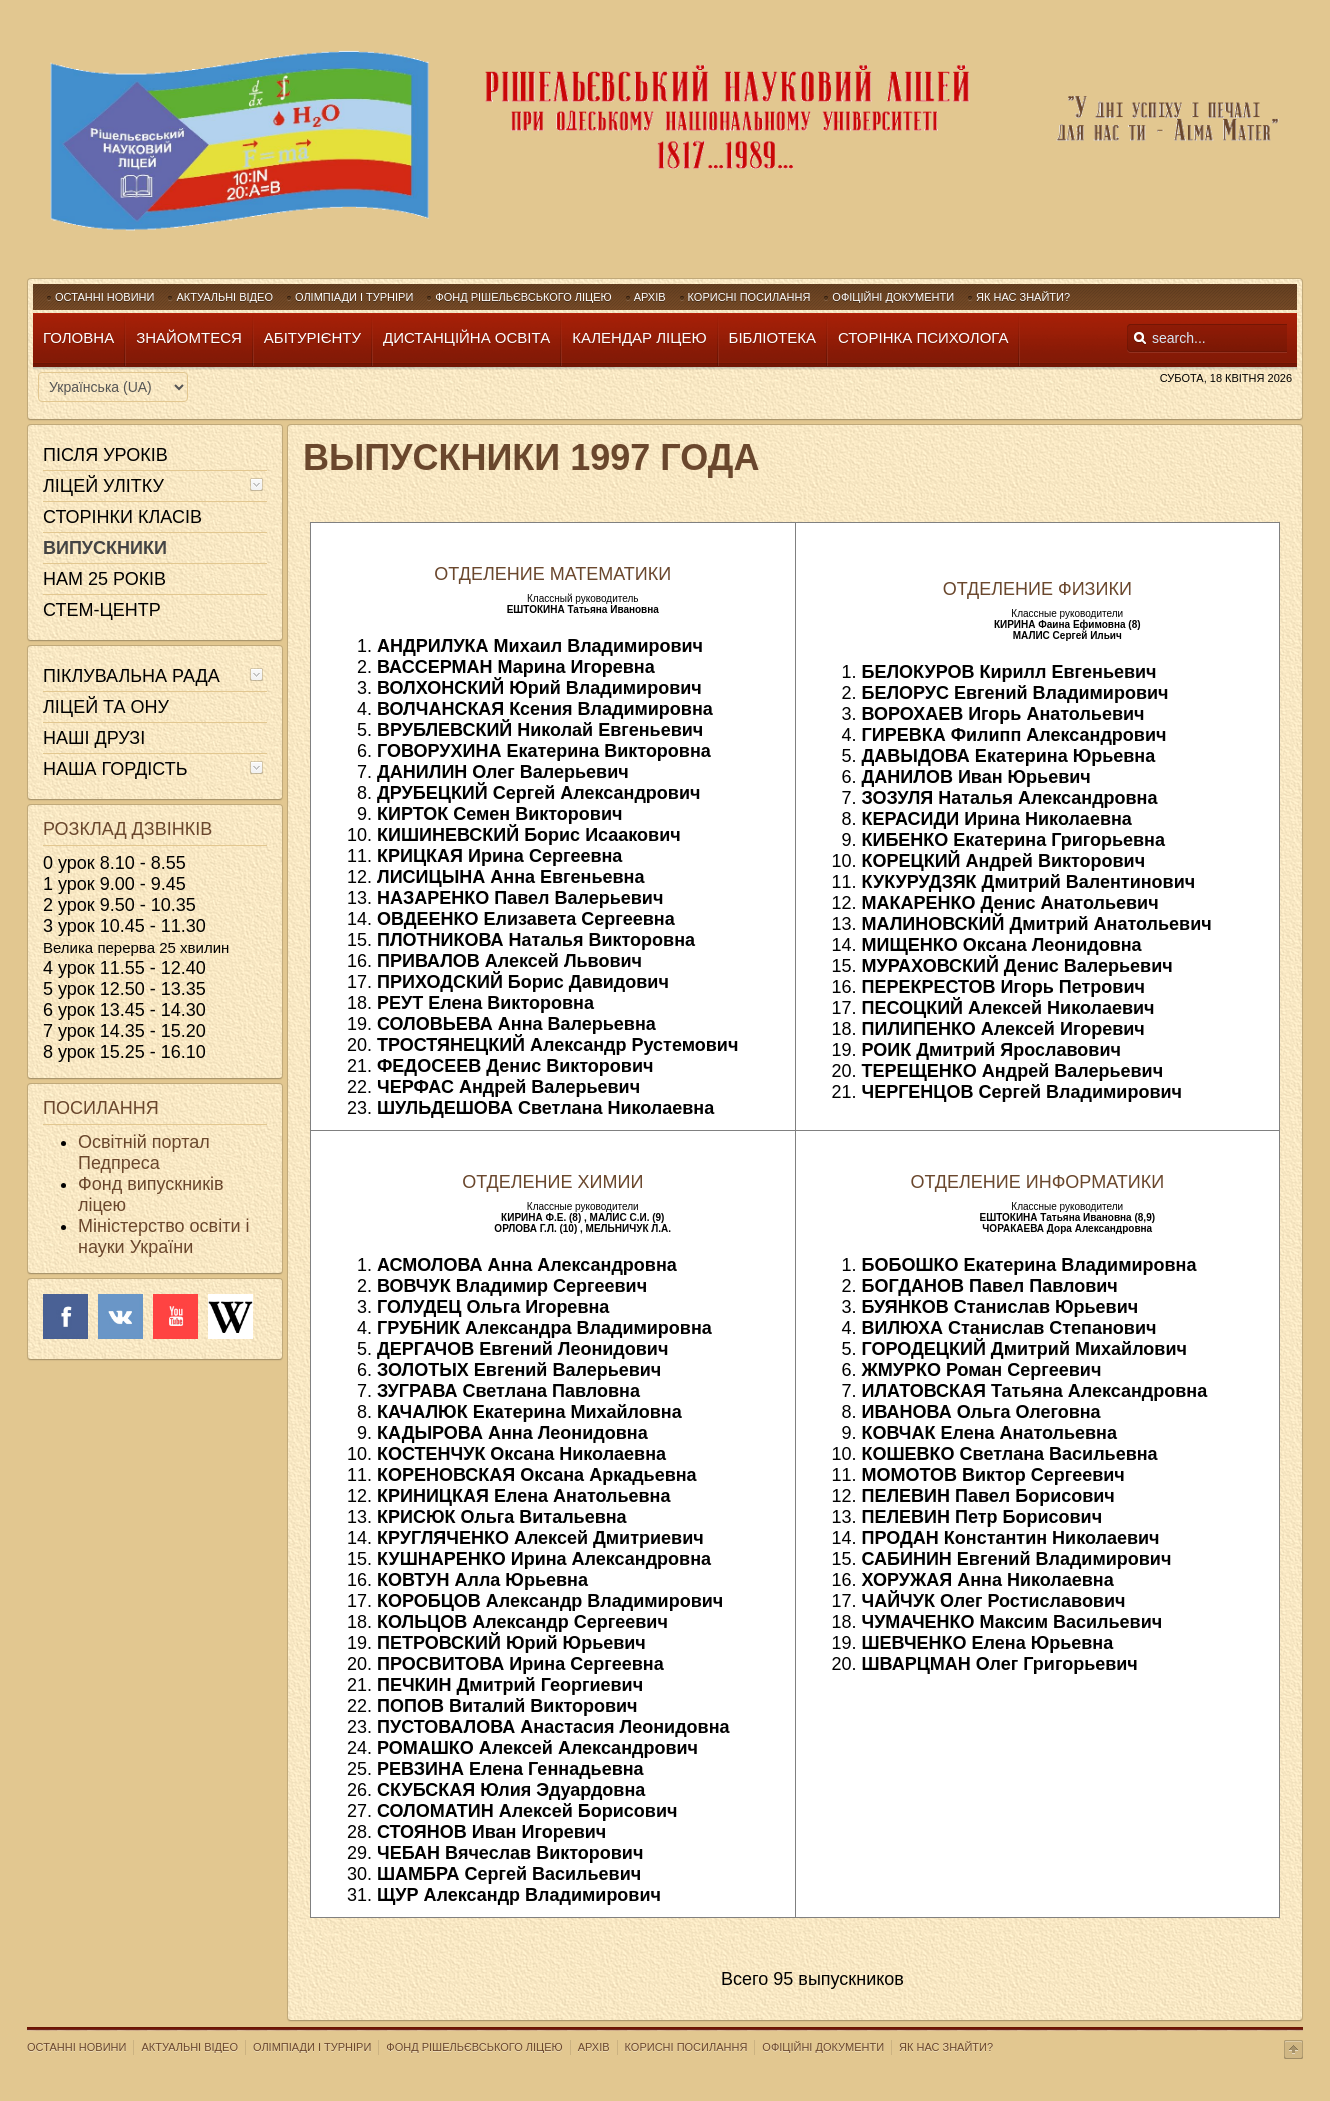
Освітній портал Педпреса (144, 1152)
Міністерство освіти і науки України (163, 1236)
